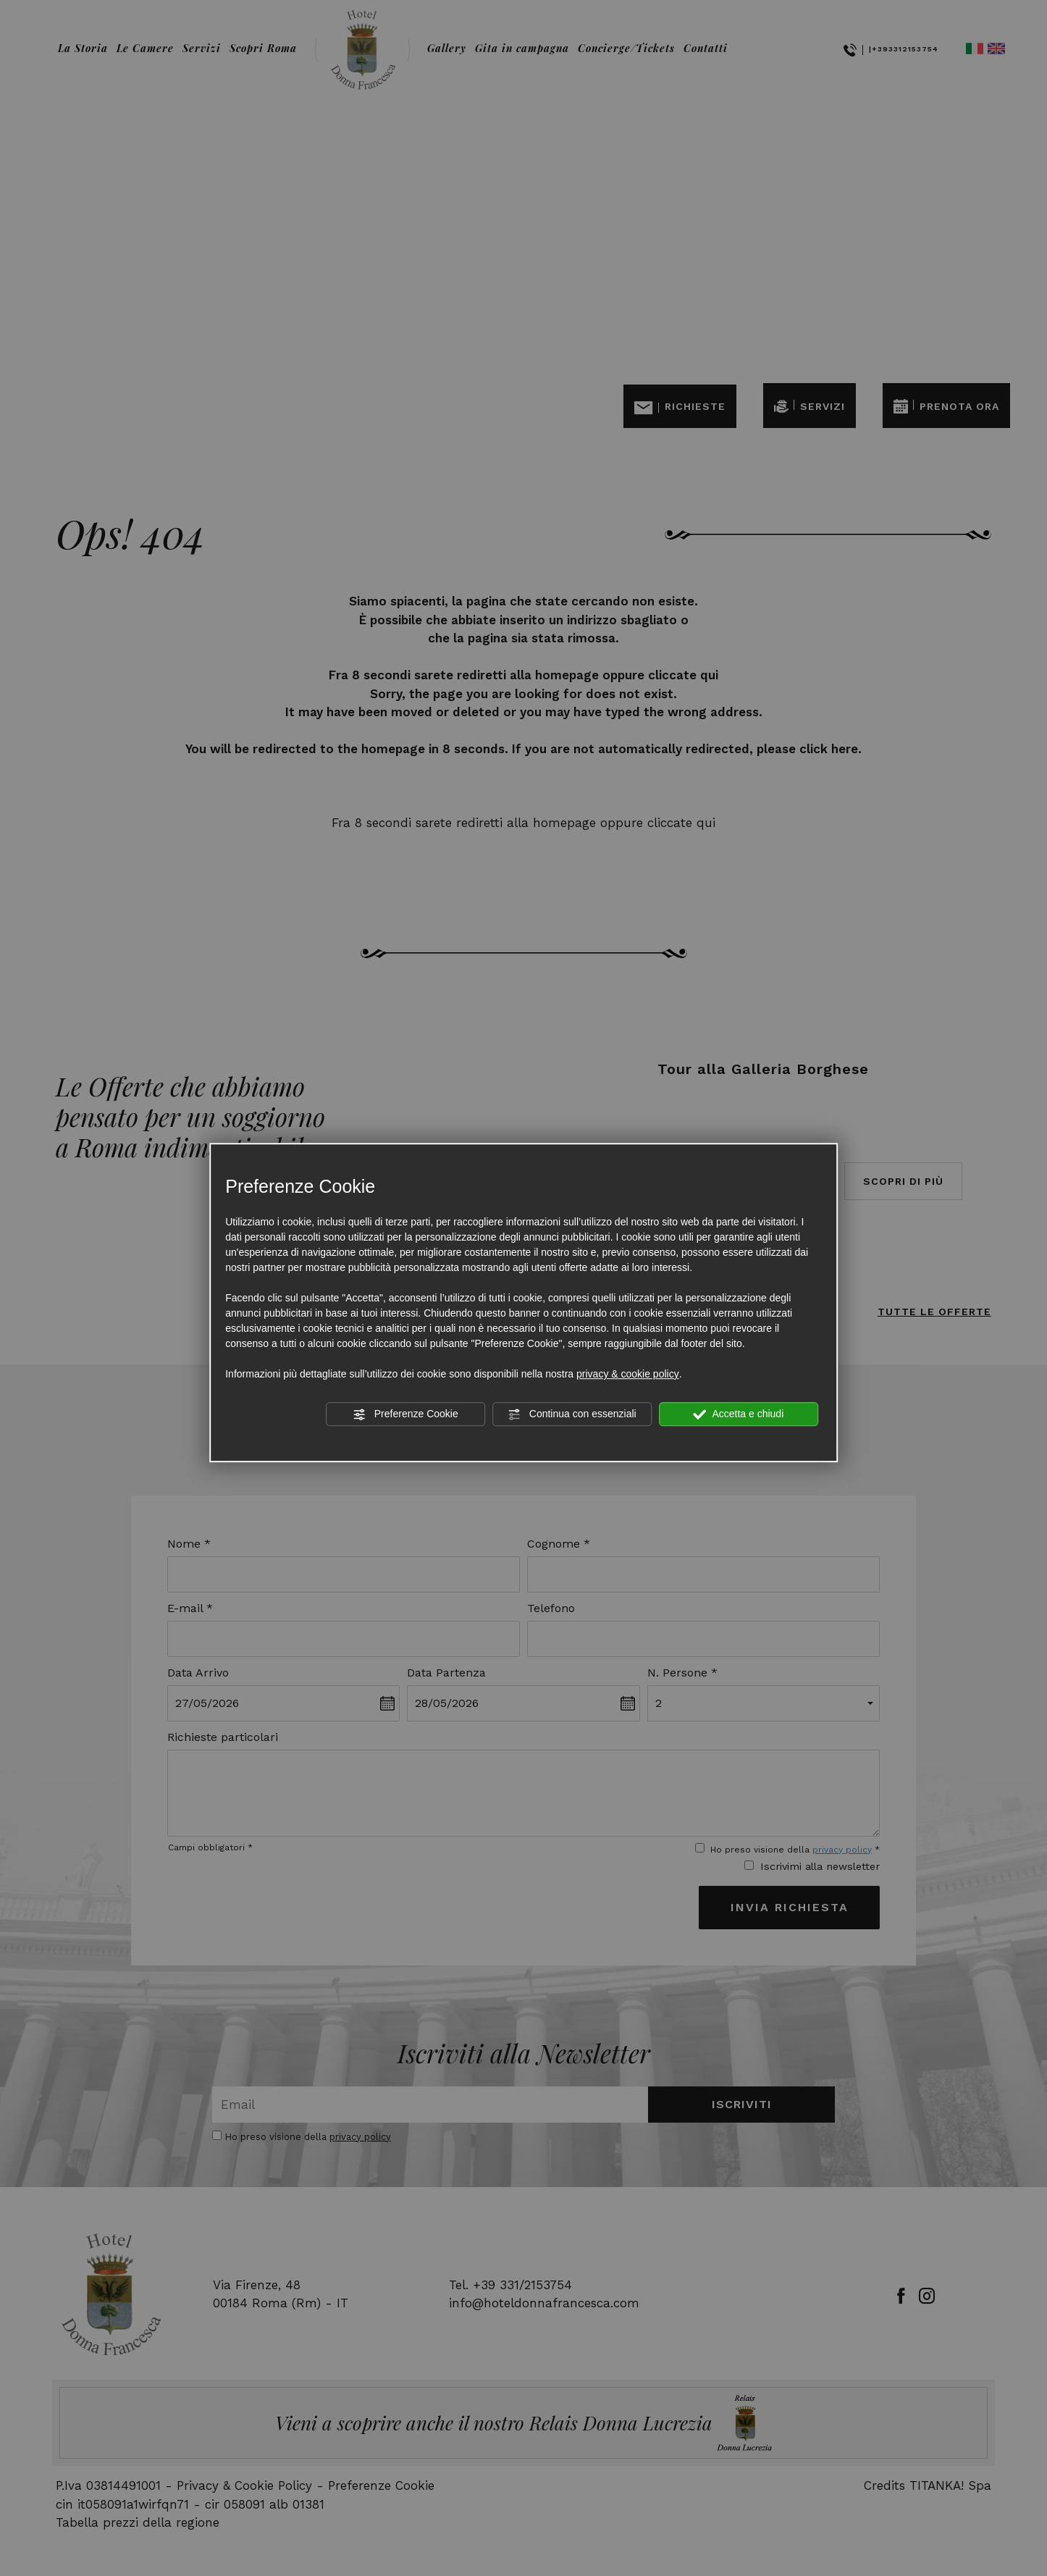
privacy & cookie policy (627, 1374)
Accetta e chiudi (738, 1414)
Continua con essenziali (572, 1414)
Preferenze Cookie (405, 1414)
